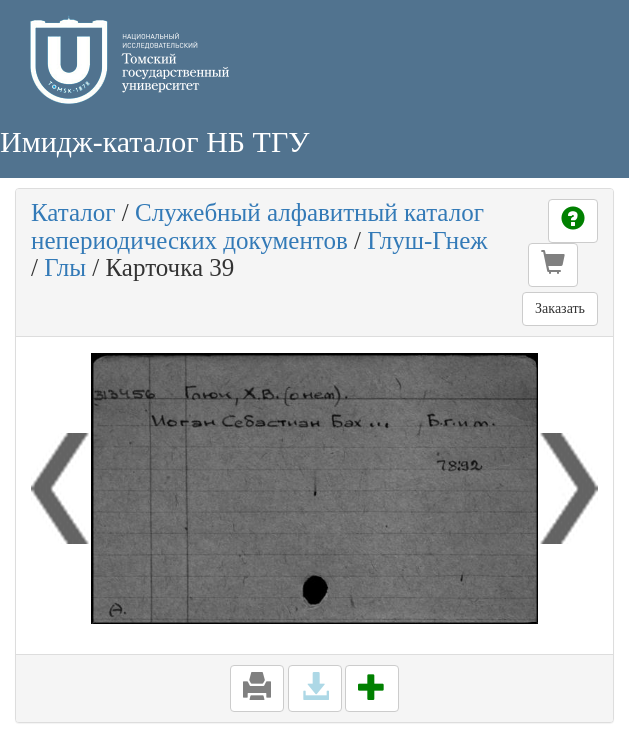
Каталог (73, 212)
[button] (553, 265)
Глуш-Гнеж (427, 240)
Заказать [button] (560, 308)
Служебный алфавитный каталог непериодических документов (257, 226)
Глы (65, 267)
